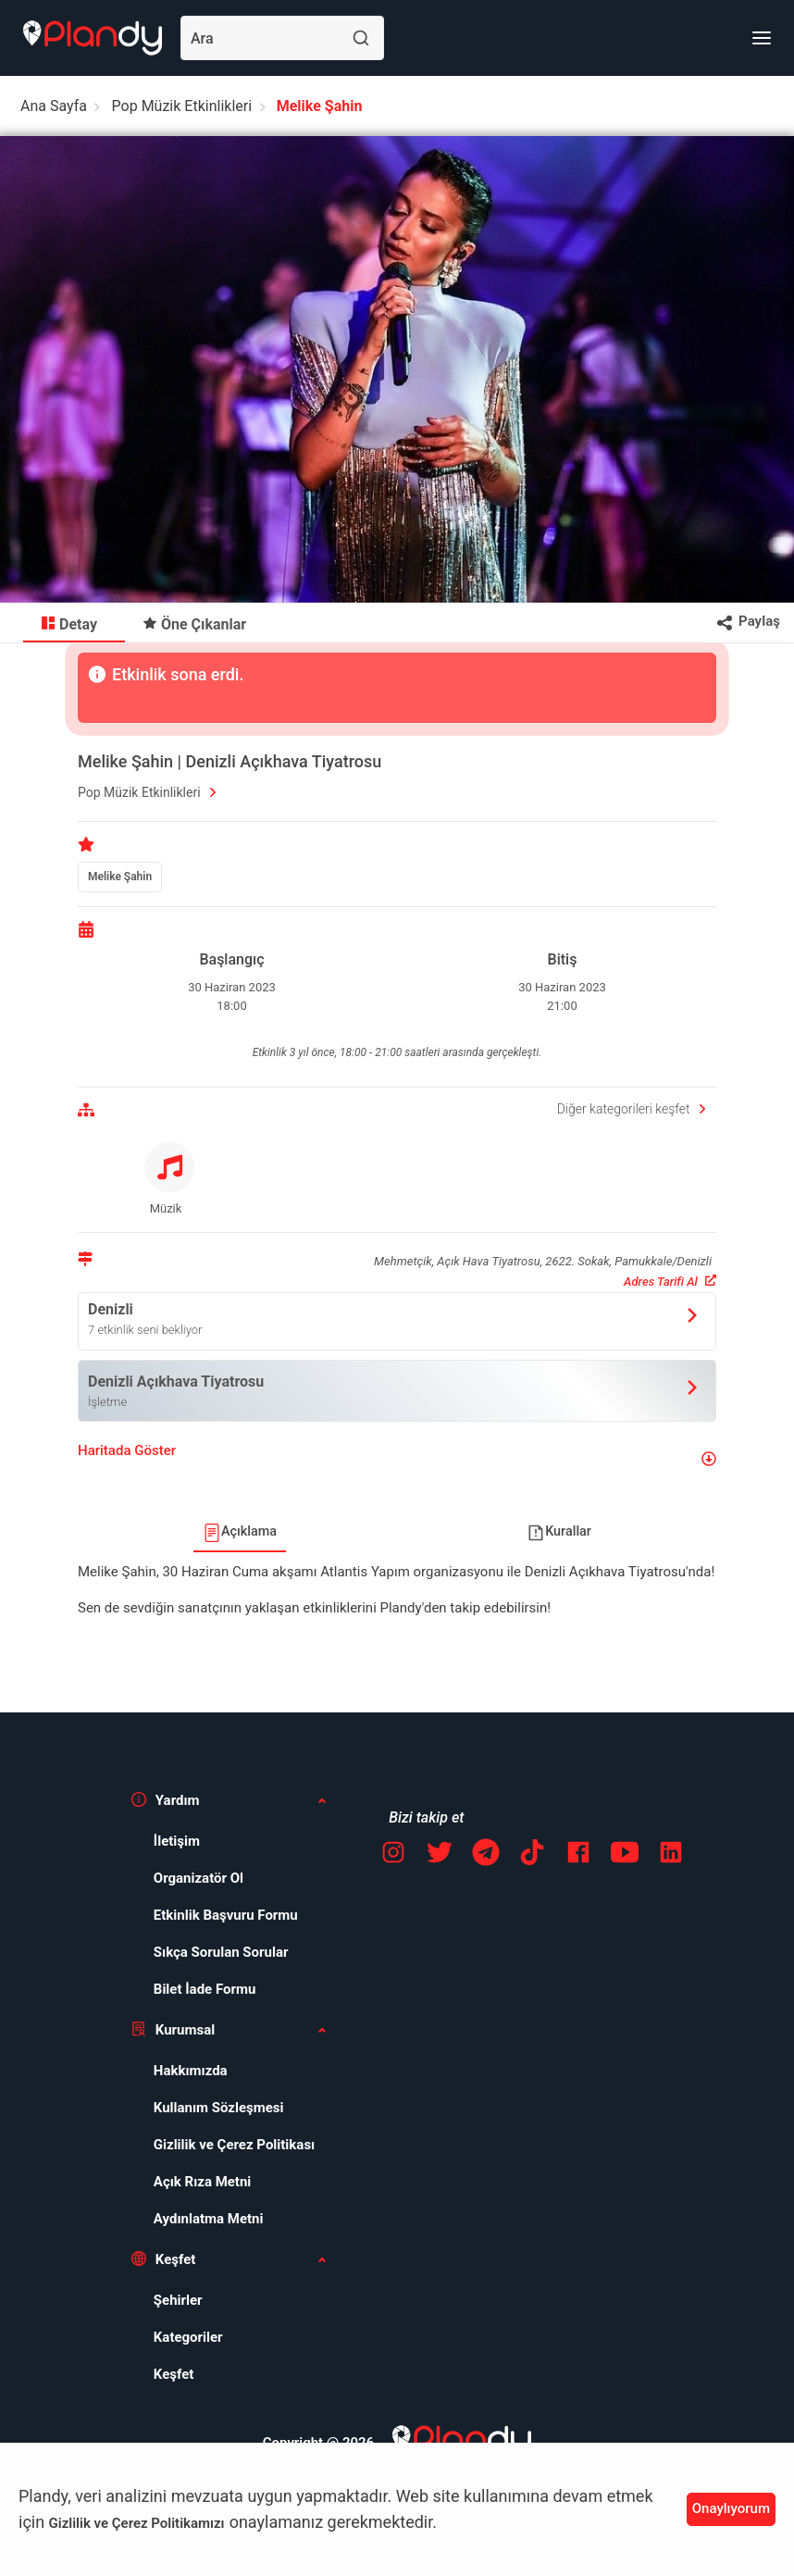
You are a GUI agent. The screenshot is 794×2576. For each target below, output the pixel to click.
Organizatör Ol (198, 1878)
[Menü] (761, 38)
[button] (397, 1458)
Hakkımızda (191, 2070)
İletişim (177, 1841)
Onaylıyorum (731, 2508)
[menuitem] (74, 623)
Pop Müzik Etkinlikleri (182, 106)
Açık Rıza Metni (203, 2181)
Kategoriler (188, 2337)
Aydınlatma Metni (209, 2218)
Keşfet (174, 2374)
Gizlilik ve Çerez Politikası (234, 2144)
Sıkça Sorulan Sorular (221, 1952)
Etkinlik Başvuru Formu (226, 1915)
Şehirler (178, 2300)
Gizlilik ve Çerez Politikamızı (137, 2523)
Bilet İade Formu (205, 1989)
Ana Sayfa (53, 106)
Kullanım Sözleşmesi (219, 2107)
